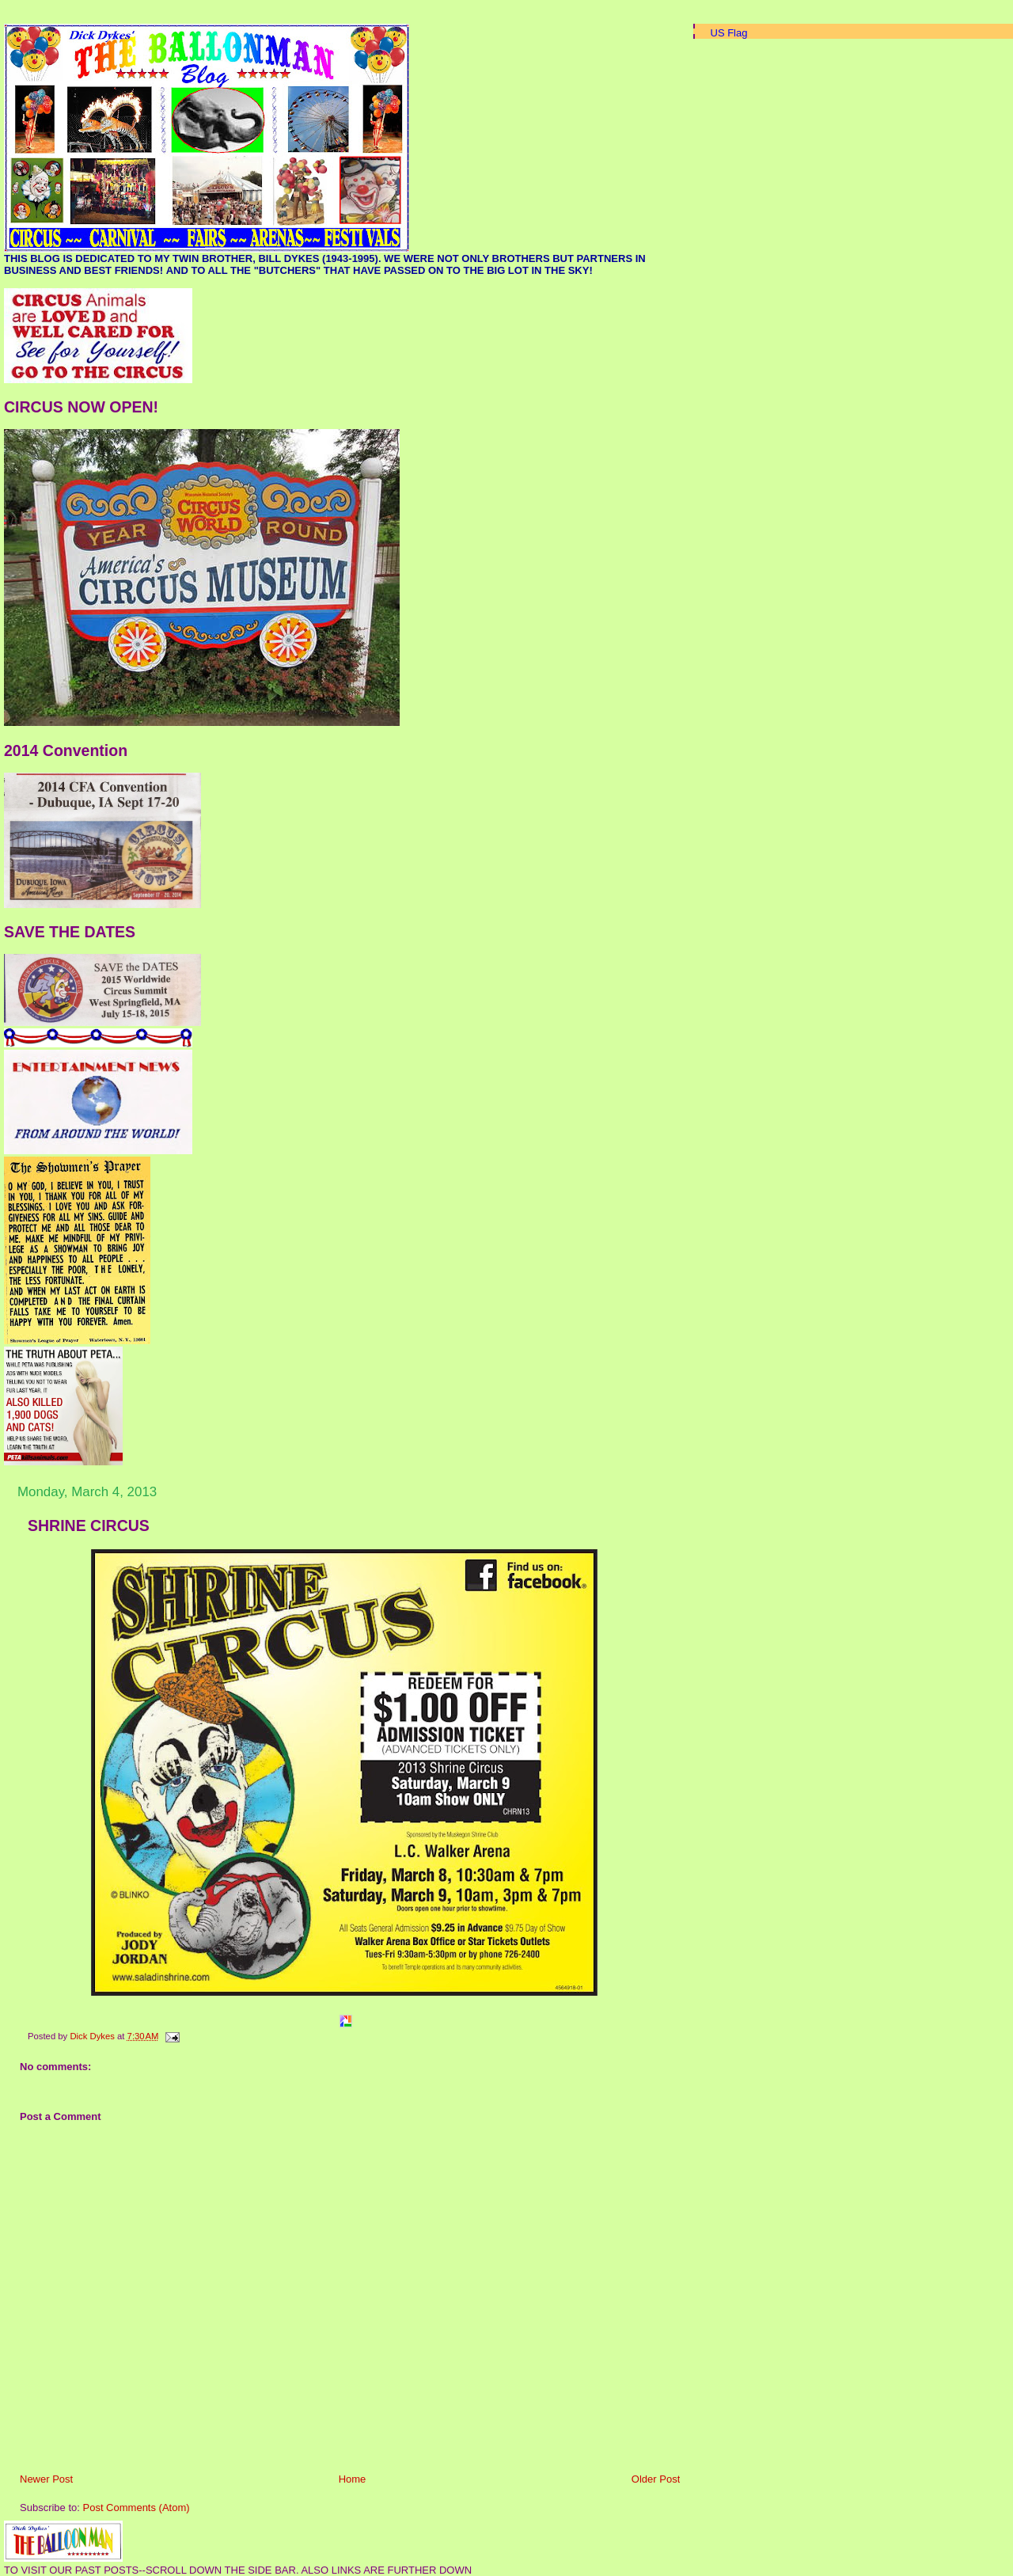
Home (352, 2479)
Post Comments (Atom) (136, 2507)
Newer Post (46, 2479)
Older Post (656, 2479)
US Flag (729, 33)
